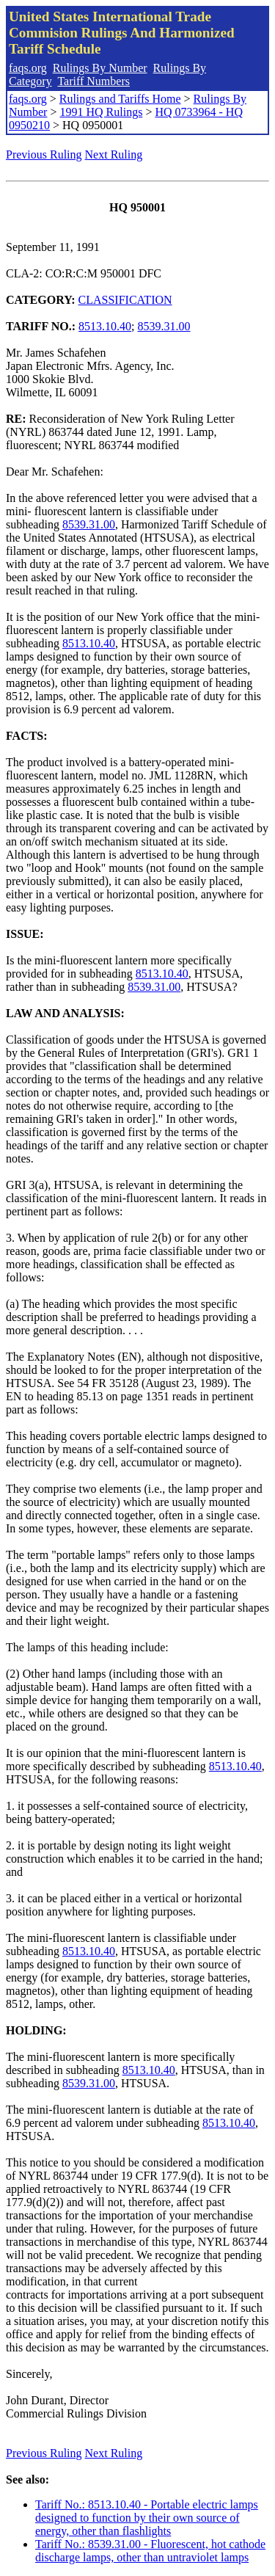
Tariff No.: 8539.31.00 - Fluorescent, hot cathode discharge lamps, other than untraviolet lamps (150, 2551)
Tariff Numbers (93, 81)
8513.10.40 (104, 326)
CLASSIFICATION (125, 300)
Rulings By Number (100, 68)
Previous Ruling (44, 154)
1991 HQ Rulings (100, 112)
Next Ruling (114, 154)
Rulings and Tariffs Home (120, 98)
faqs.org (28, 68)
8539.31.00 (164, 326)
